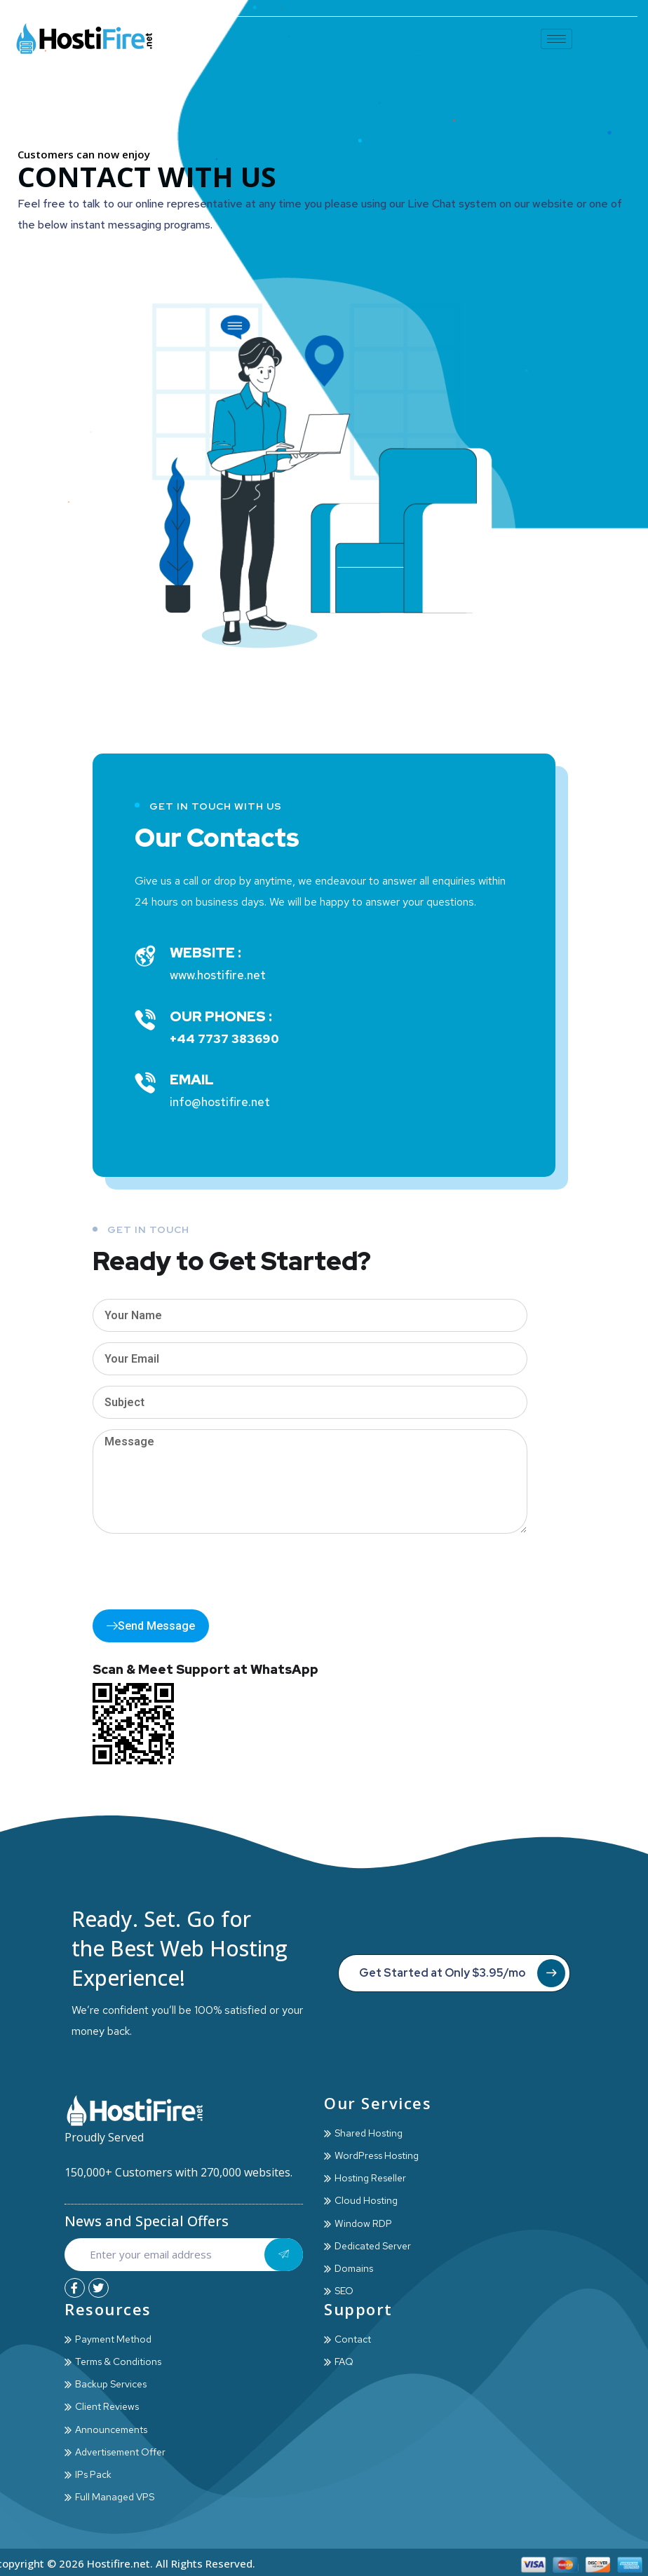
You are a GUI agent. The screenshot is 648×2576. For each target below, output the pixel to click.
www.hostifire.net (218, 975)
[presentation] (199, 1571)
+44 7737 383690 (224, 1039)
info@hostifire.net (220, 1102)
